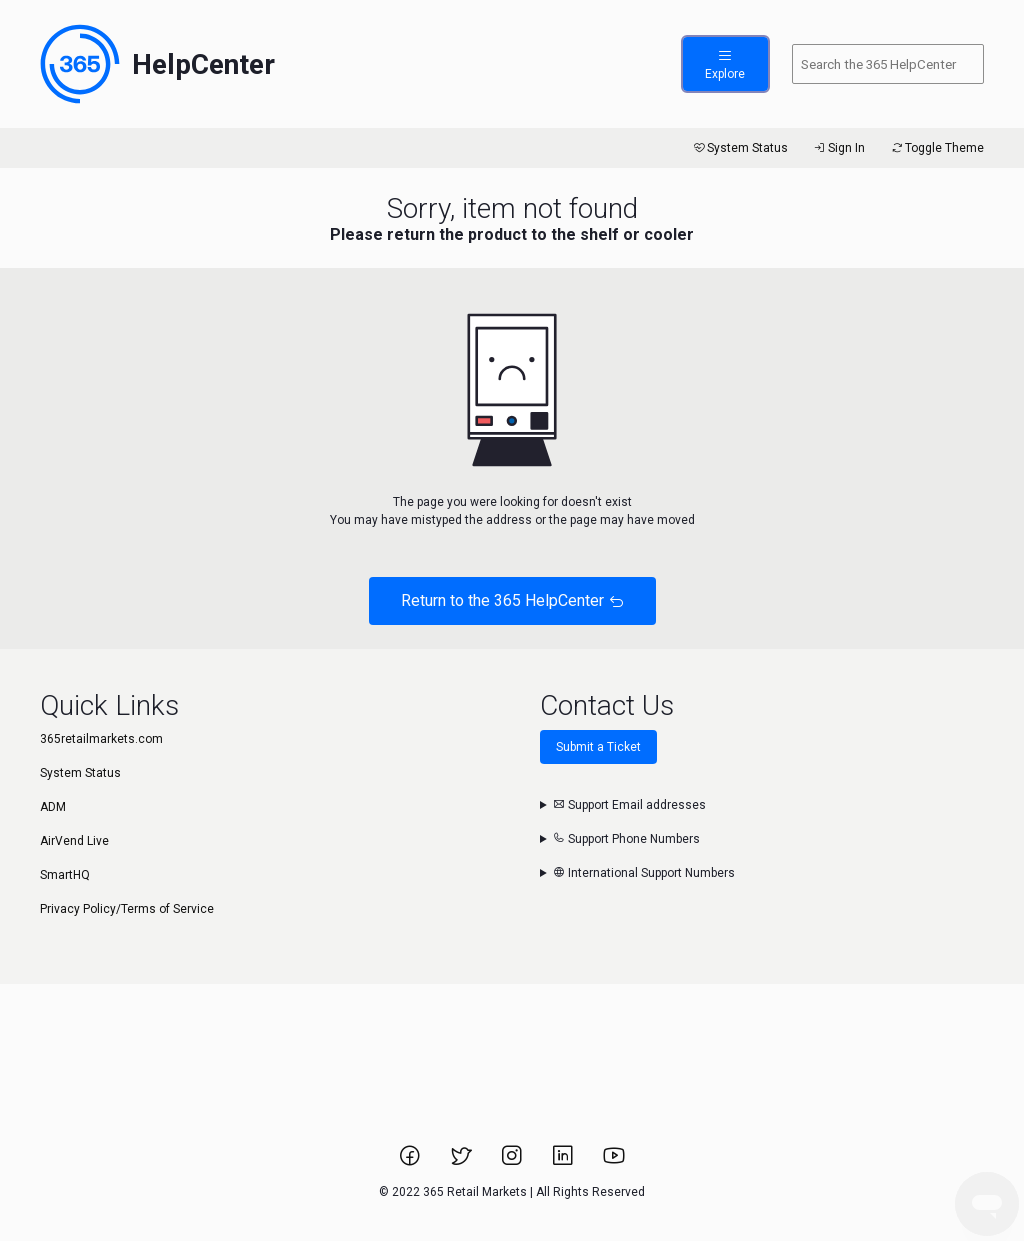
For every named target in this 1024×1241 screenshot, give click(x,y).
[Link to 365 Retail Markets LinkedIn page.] (564, 1162)
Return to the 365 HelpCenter (512, 600)
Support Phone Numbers (626, 839)
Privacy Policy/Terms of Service (127, 909)
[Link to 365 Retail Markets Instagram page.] (513, 1162)
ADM (53, 807)
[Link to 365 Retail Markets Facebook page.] (411, 1162)
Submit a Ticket (598, 747)
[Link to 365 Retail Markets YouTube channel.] (614, 1162)
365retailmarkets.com (101, 739)
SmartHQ (65, 875)
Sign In (838, 148)
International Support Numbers (644, 873)
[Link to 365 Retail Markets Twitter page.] (462, 1162)
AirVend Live (74, 841)
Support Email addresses (629, 805)
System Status (739, 148)
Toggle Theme (936, 148)
